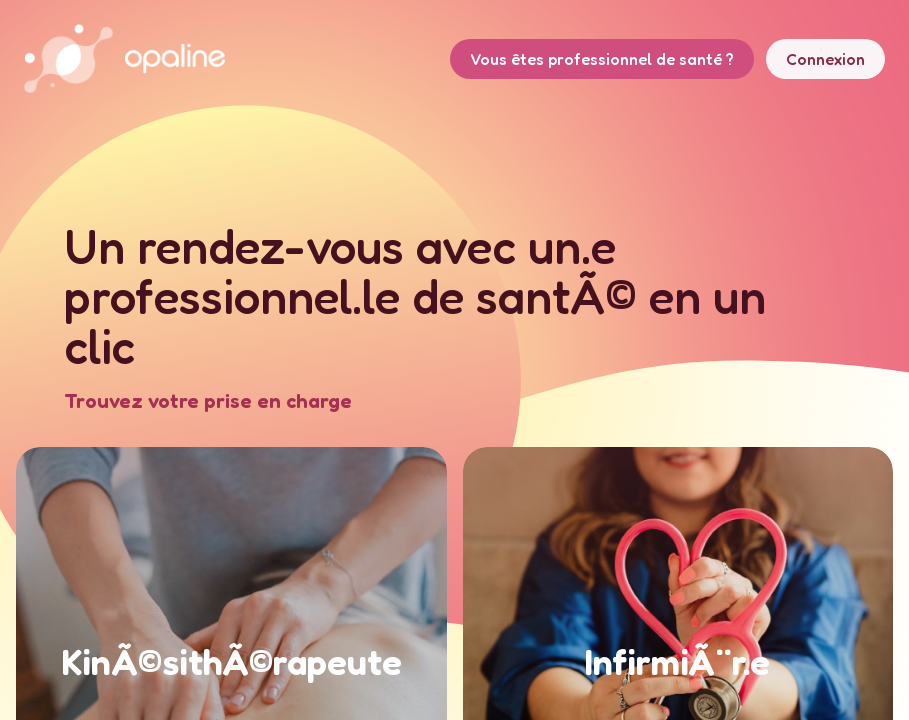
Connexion (825, 59)
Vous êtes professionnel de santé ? (602, 59)
